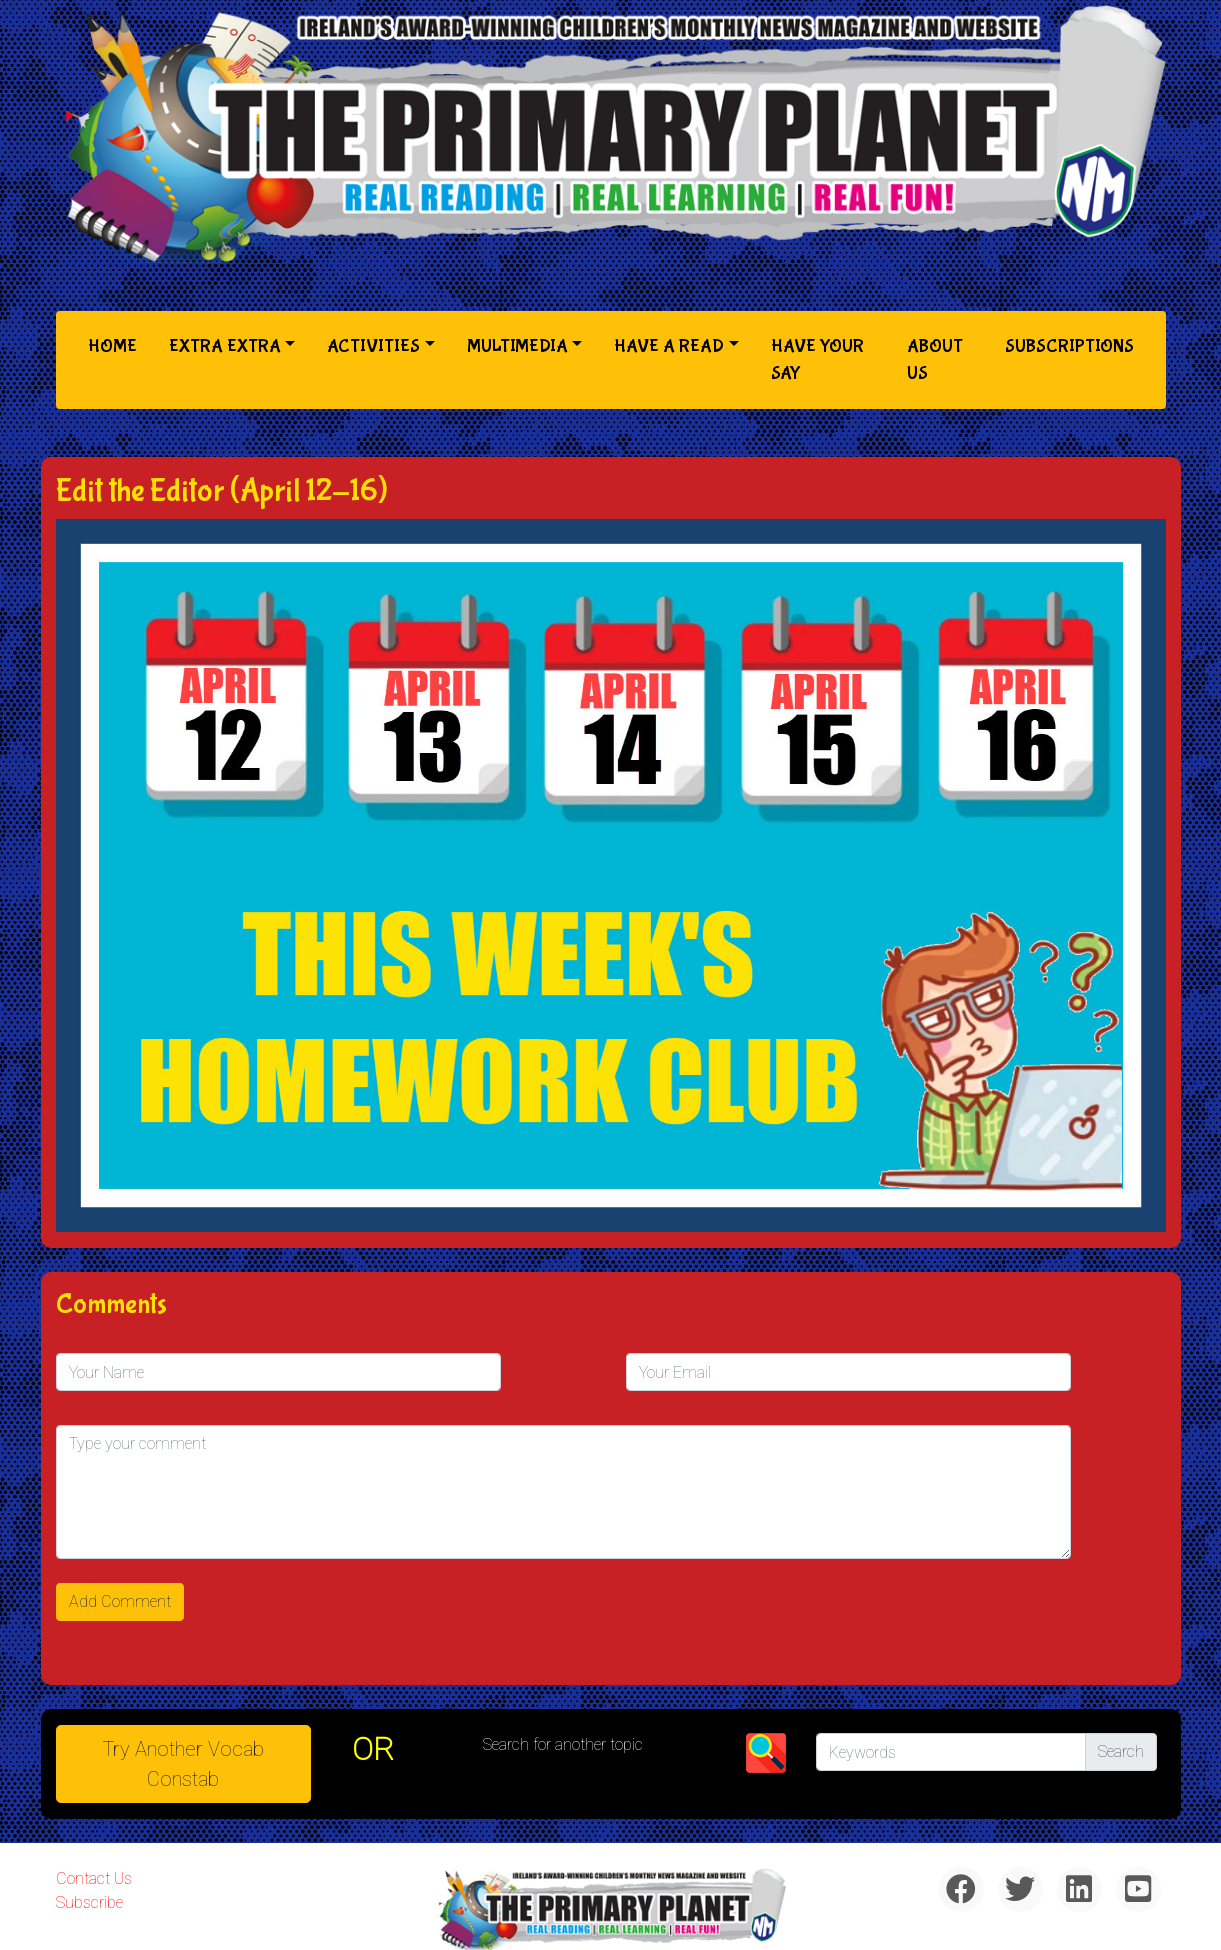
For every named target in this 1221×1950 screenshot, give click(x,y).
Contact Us (94, 1878)
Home (116, 344)
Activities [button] (373, 346)
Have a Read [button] (669, 346)
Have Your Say (817, 360)
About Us (935, 360)
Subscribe (89, 1902)
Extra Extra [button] (225, 346)
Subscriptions (1069, 346)
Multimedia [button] (517, 346)
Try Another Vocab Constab (183, 1764)
